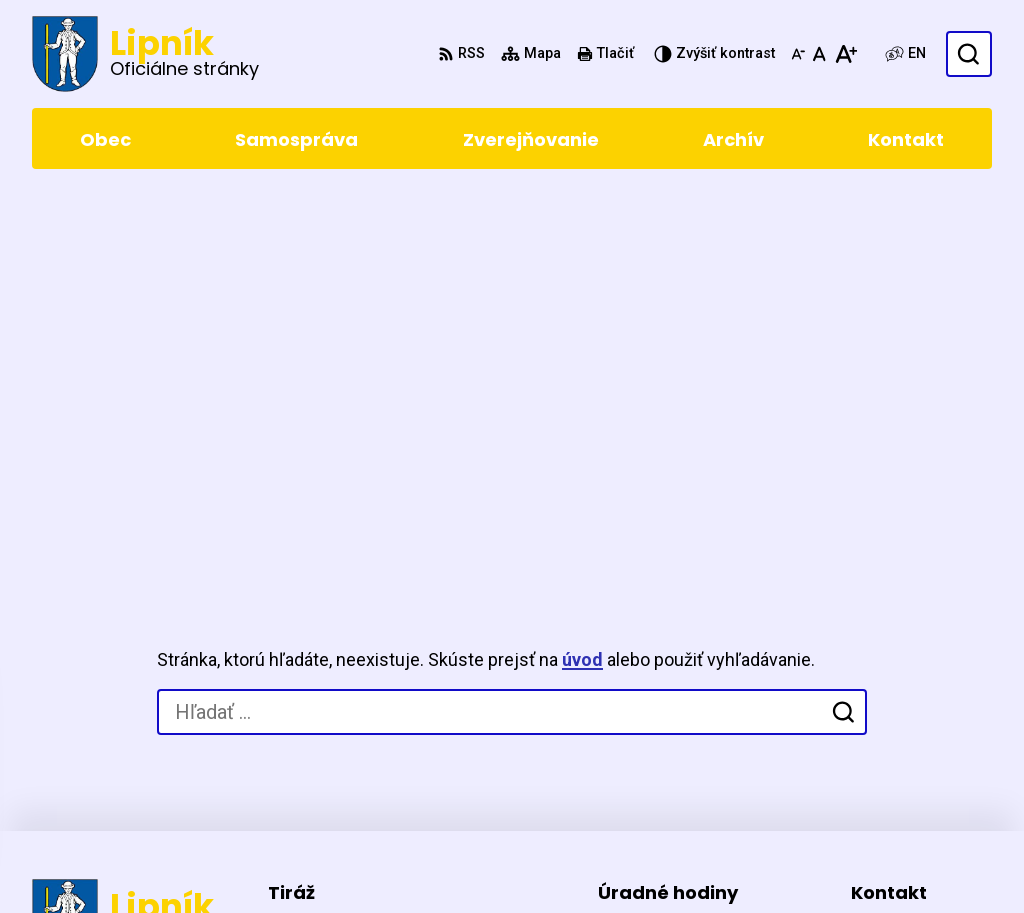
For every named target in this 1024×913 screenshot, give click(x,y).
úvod (582, 279)
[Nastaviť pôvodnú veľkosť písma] (819, 54)
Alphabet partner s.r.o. (305, 859)
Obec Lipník (568, 859)
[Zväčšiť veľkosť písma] (845, 54)
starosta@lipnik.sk (921, 767)
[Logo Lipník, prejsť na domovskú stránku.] (145, 54)
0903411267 (896, 743)
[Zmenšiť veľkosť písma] (798, 54)
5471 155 (884, 719)
